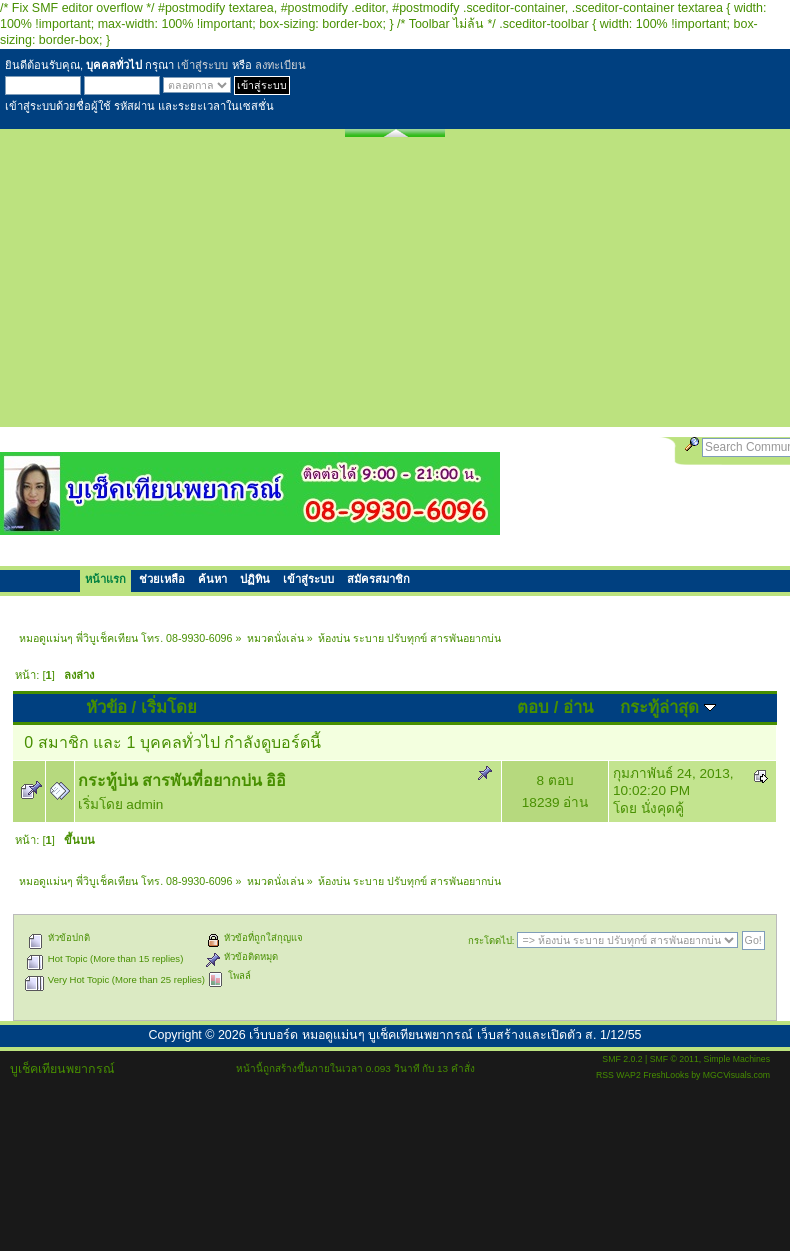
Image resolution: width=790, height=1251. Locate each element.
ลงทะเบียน (280, 65)
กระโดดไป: (491, 940)
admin (144, 804)
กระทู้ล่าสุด (668, 707)
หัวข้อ (106, 707)
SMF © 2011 (674, 1059)
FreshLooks (666, 1075)
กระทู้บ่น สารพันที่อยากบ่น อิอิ (182, 780)
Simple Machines (737, 1059)
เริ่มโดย (169, 707)
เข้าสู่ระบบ (202, 65)
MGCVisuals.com (736, 1075)
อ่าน (578, 707)
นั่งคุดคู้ (662, 808)
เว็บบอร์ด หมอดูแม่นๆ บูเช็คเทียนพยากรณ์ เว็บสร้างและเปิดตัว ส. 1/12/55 (445, 1035)
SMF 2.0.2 (622, 1059)
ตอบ (533, 707)
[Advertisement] (395, 287)
